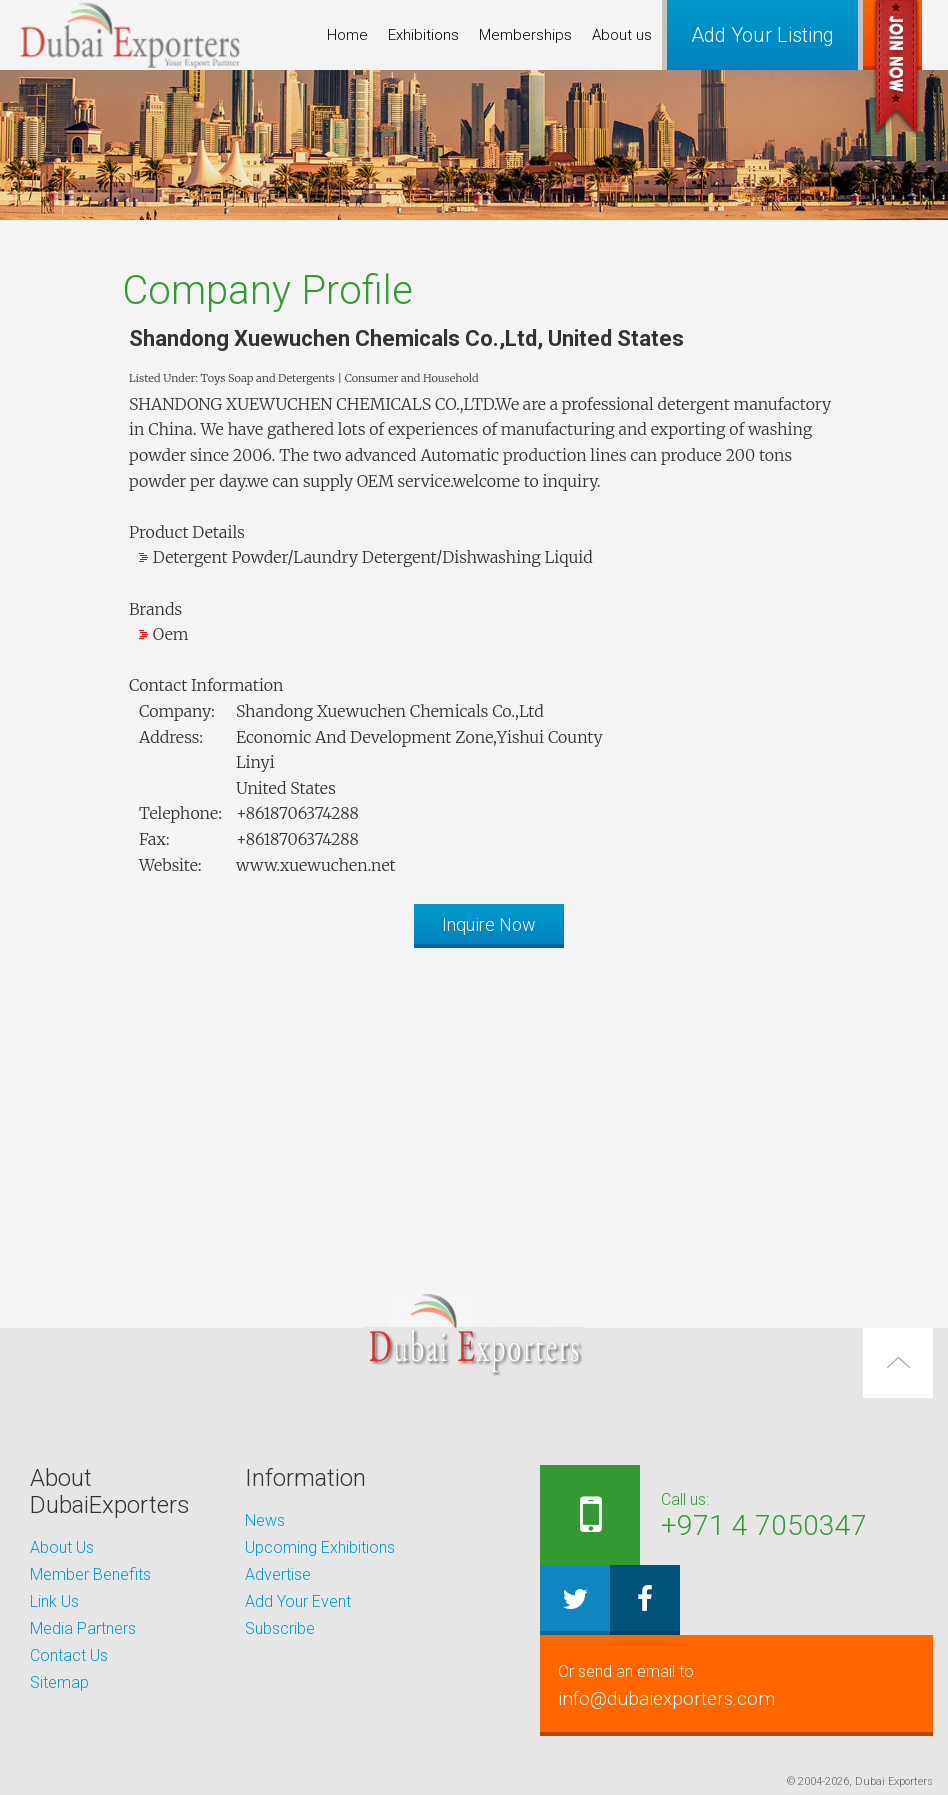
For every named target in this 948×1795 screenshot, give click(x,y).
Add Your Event (298, 1601)
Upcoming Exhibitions (320, 1547)
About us (622, 35)
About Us (62, 1547)
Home (347, 35)
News (265, 1520)
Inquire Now (489, 924)
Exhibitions (423, 35)
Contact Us (69, 1655)
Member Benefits (90, 1574)
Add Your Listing (762, 35)
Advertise (278, 1574)
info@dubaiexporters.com (719, 1685)
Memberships (525, 35)
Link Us (54, 1601)
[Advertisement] (474, 1103)
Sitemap (59, 1682)
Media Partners (83, 1628)
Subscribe (280, 1628)
